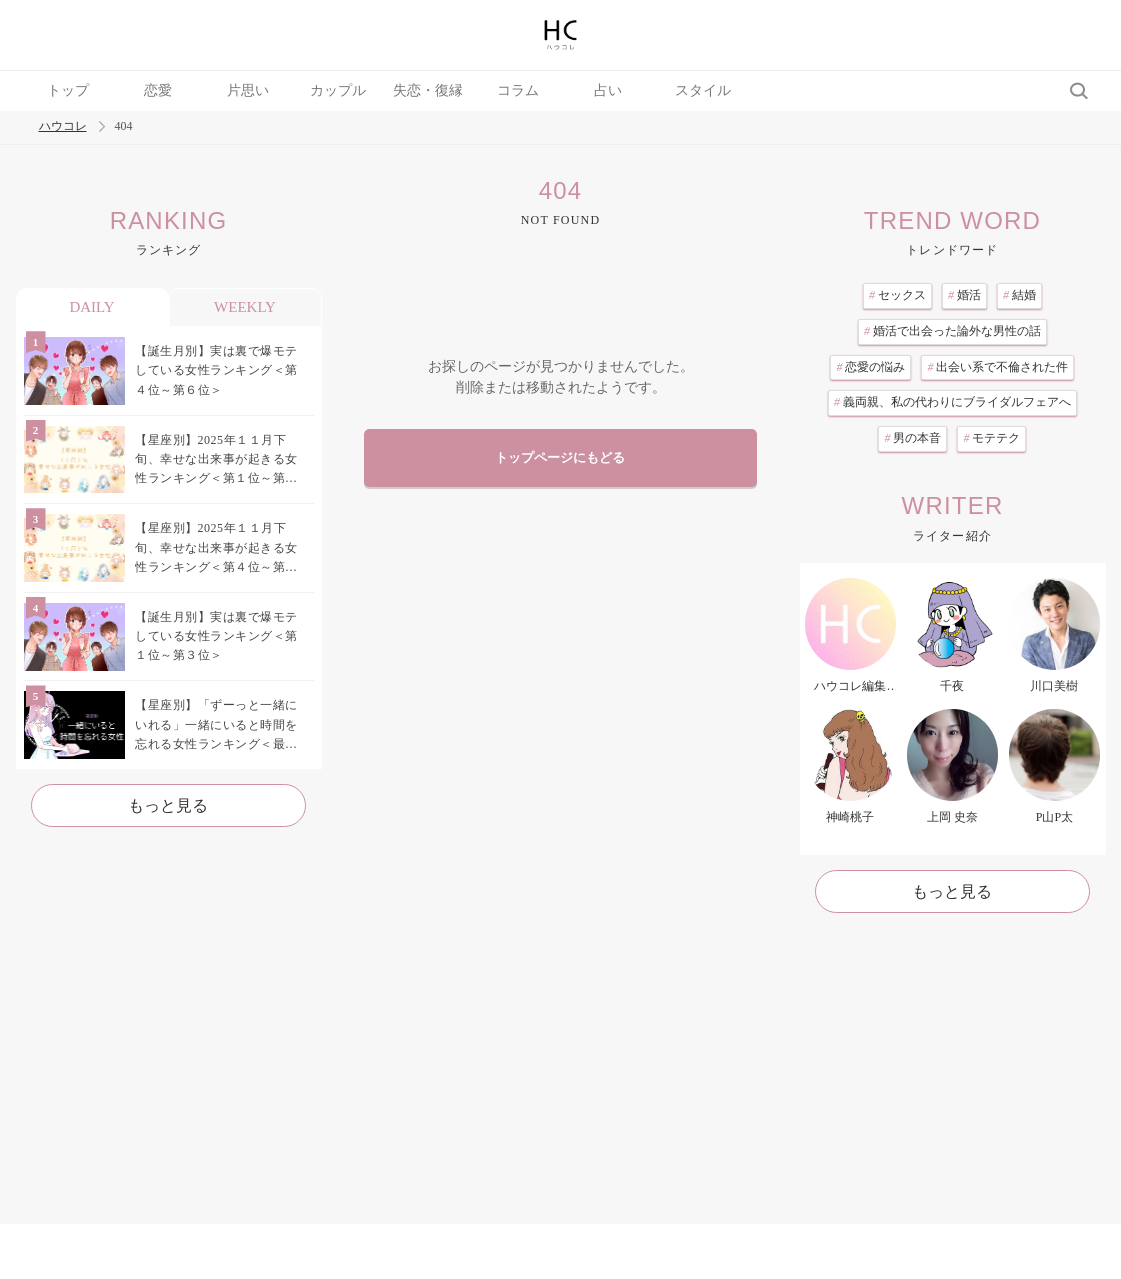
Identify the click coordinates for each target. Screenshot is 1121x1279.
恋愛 (158, 90)
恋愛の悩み (870, 367)
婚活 (964, 295)
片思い (248, 90)
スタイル (703, 90)
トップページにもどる (560, 458)
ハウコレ (63, 126)
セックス (897, 295)
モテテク (991, 438)
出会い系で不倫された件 (997, 367)
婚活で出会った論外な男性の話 (952, 331)
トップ (68, 90)
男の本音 (912, 438)
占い (608, 90)
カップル (338, 90)
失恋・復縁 (428, 90)
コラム (518, 90)
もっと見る (168, 805)
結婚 (1019, 295)
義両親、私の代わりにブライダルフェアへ (952, 402)
